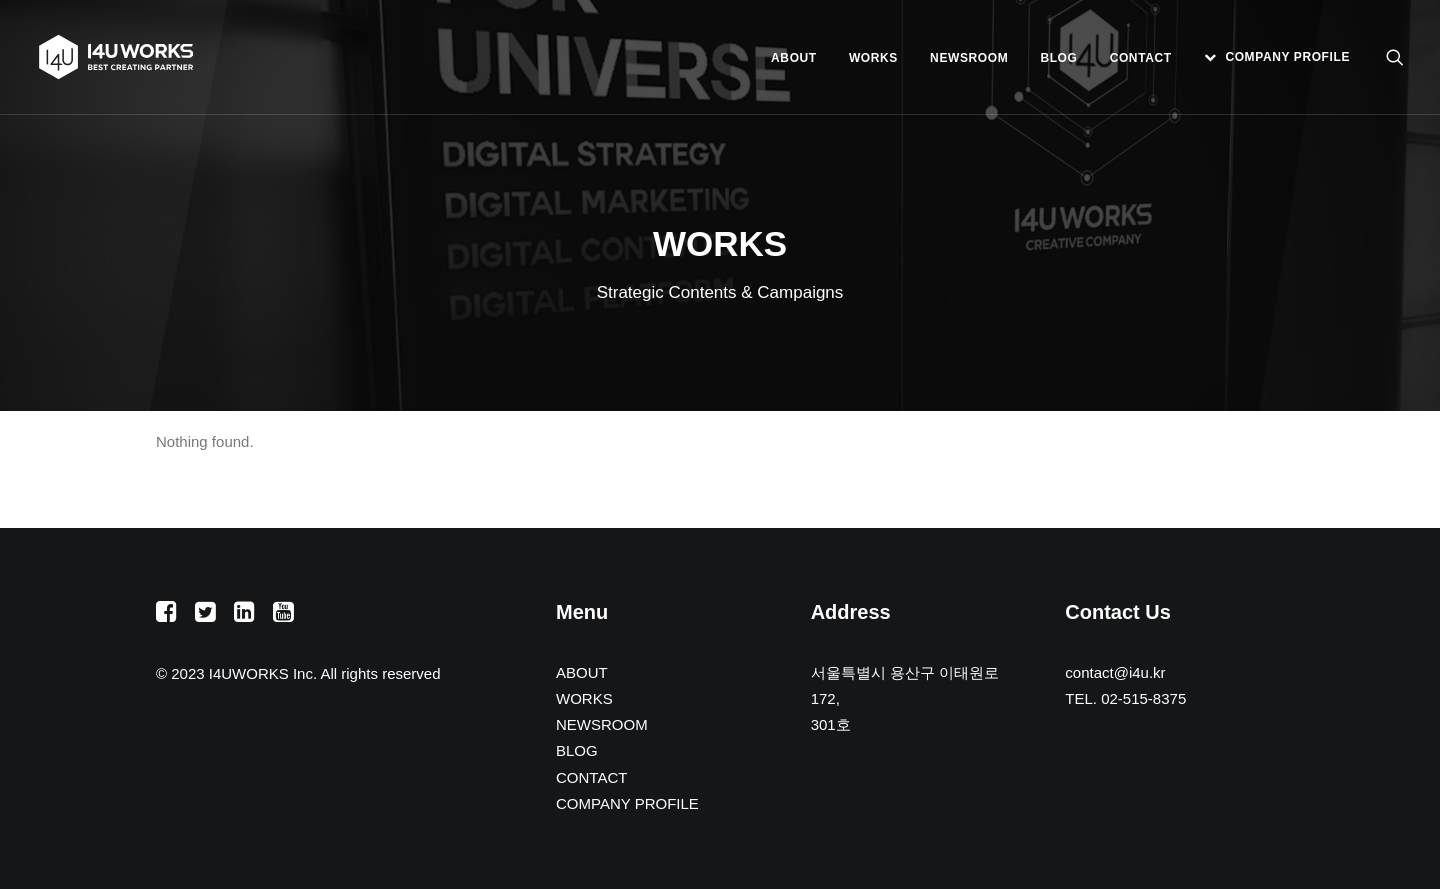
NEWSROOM (969, 58)
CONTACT (1141, 58)
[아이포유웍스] (116, 57)
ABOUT (794, 58)
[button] (1395, 57)
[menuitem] (794, 58)
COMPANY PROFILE (1287, 57)
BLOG (1058, 58)
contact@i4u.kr (1115, 672)
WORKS (873, 58)
